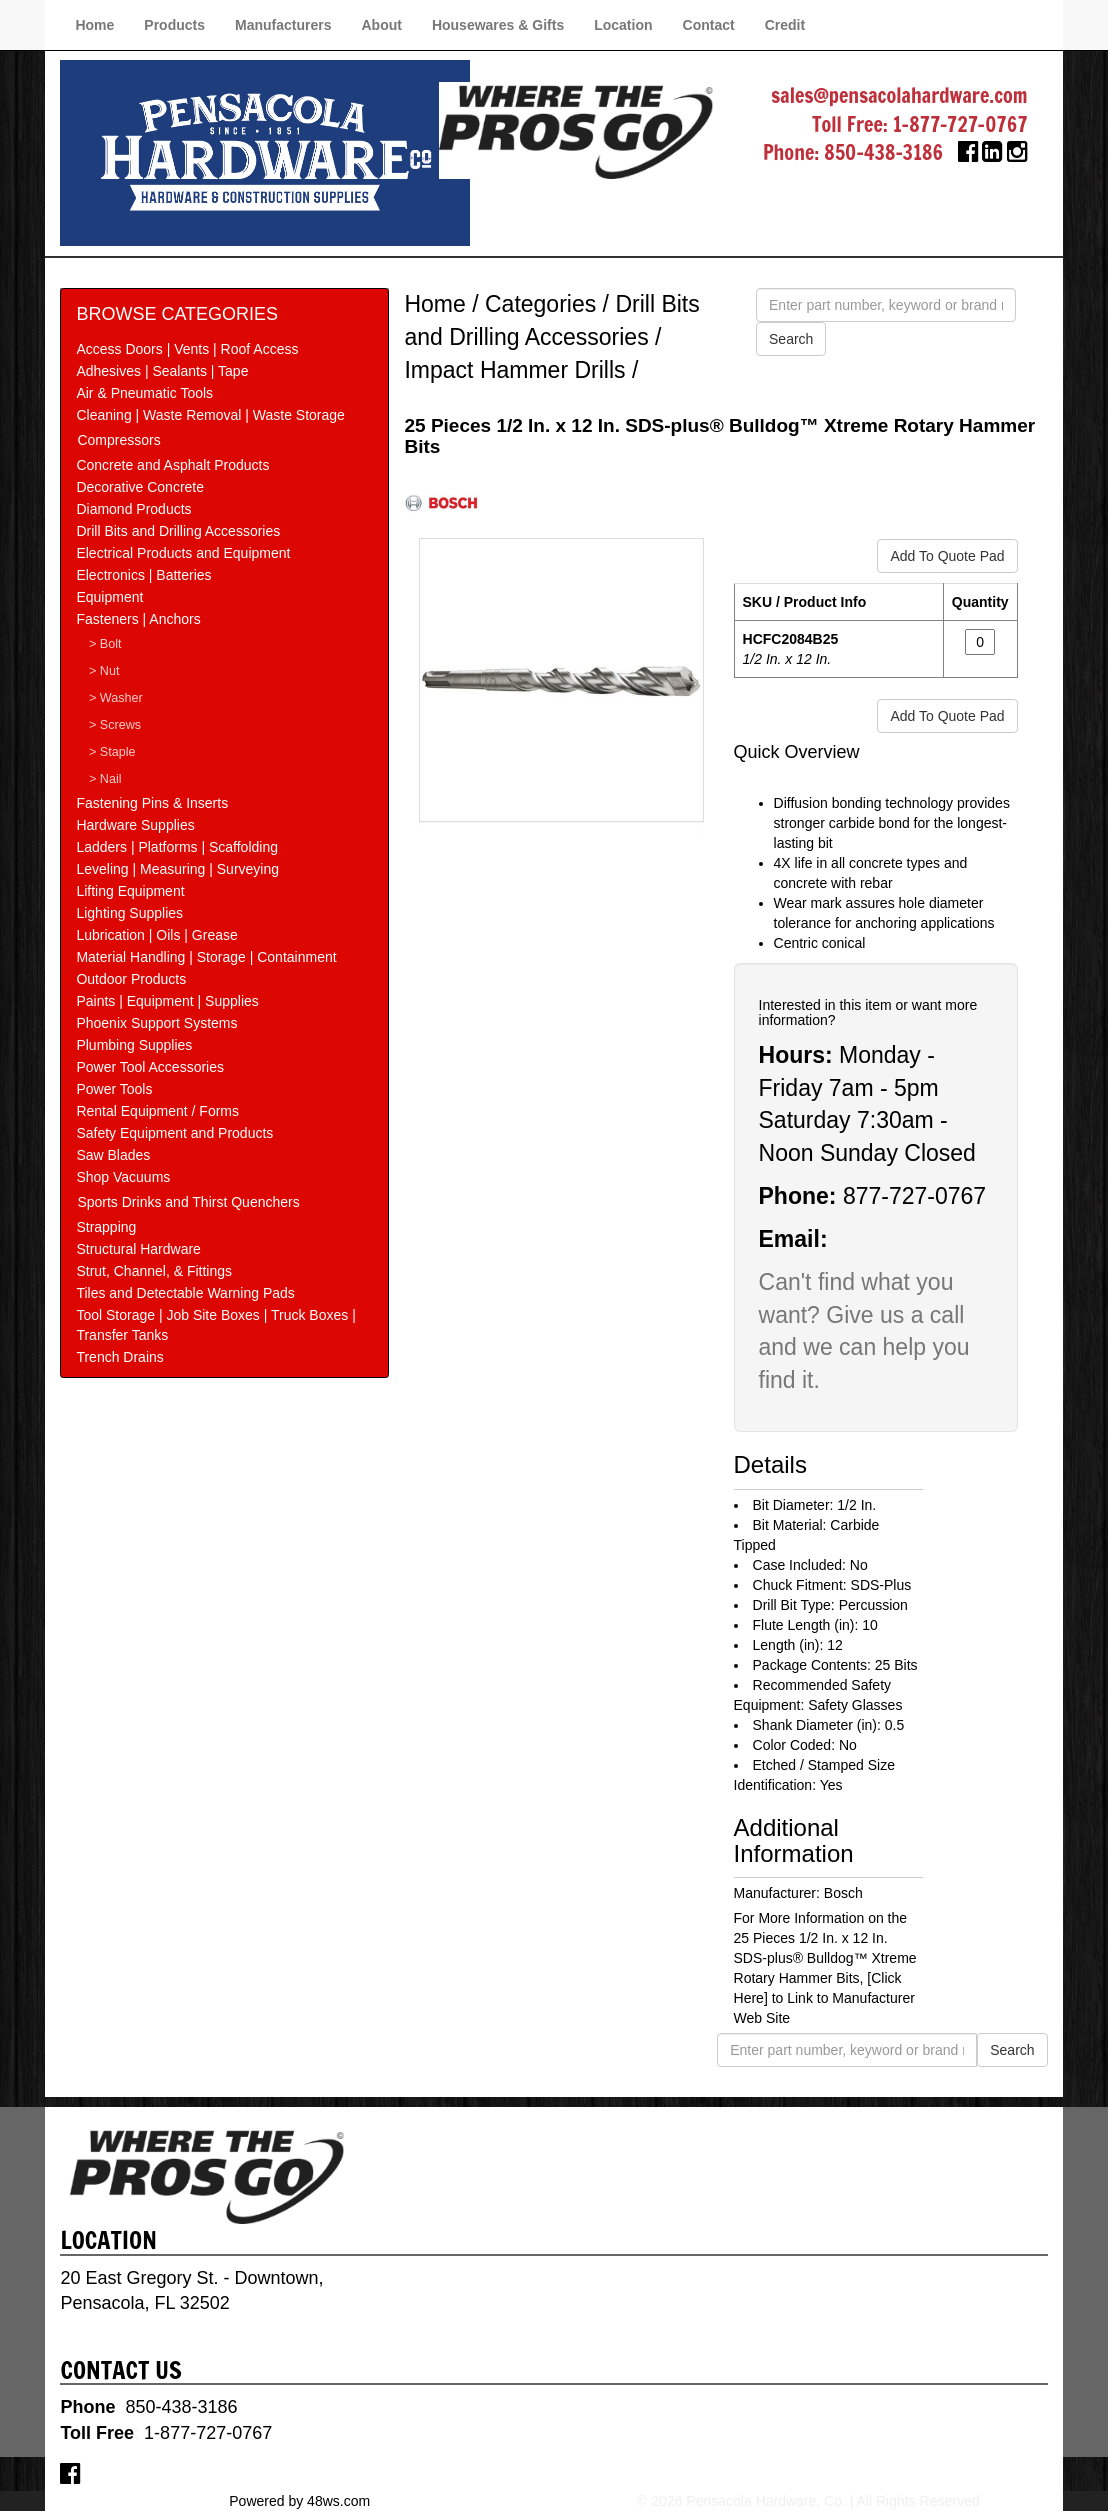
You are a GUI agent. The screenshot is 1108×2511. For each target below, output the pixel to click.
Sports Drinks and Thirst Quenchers (188, 1202)
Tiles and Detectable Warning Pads (185, 1293)
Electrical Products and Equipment (183, 553)
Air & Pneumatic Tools (144, 393)
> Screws (115, 725)
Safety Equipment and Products (174, 1133)
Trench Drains (119, 1357)
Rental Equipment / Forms (157, 1111)
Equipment (109, 597)
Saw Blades (113, 1155)
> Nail (105, 779)
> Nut (104, 671)
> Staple (112, 752)
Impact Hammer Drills (514, 370)
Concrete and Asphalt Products (172, 465)
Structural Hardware (138, 1249)
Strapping (106, 1227)
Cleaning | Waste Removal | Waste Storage (210, 415)
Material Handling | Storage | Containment (206, 957)
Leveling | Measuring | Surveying (177, 869)
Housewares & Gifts (498, 25)
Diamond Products (133, 509)
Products (174, 25)
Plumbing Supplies (134, 1045)
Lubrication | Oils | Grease (156, 935)
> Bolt (105, 644)
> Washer (116, 698)
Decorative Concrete (140, 487)
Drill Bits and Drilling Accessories (178, 531)
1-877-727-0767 (960, 124)
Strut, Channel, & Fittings (154, 1271)
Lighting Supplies (129, 913)
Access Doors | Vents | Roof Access (187, 349)
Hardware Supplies (135, 825)
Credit (785, 25)
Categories (540, 304)
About (381, 25)
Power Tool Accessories (150, 1067)
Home (94, 25)
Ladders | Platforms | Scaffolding (177, 847)
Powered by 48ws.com (299, 2501)
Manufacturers (283, 25)
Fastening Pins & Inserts (152, 803)
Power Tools (114, 1089)
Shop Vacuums (123, 1177)
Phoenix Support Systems (156, 1023)
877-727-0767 (914, 1196)
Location (623, 25)
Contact (709, 25)
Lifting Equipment (130, 891)
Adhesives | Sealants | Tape (162, 371)
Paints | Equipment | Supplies (167, 1001)
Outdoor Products (131, 979)
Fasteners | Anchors (138, 619)
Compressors (118, 440)
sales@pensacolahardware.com (899, 95)
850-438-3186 (883, 152)
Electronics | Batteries (143, 575)
